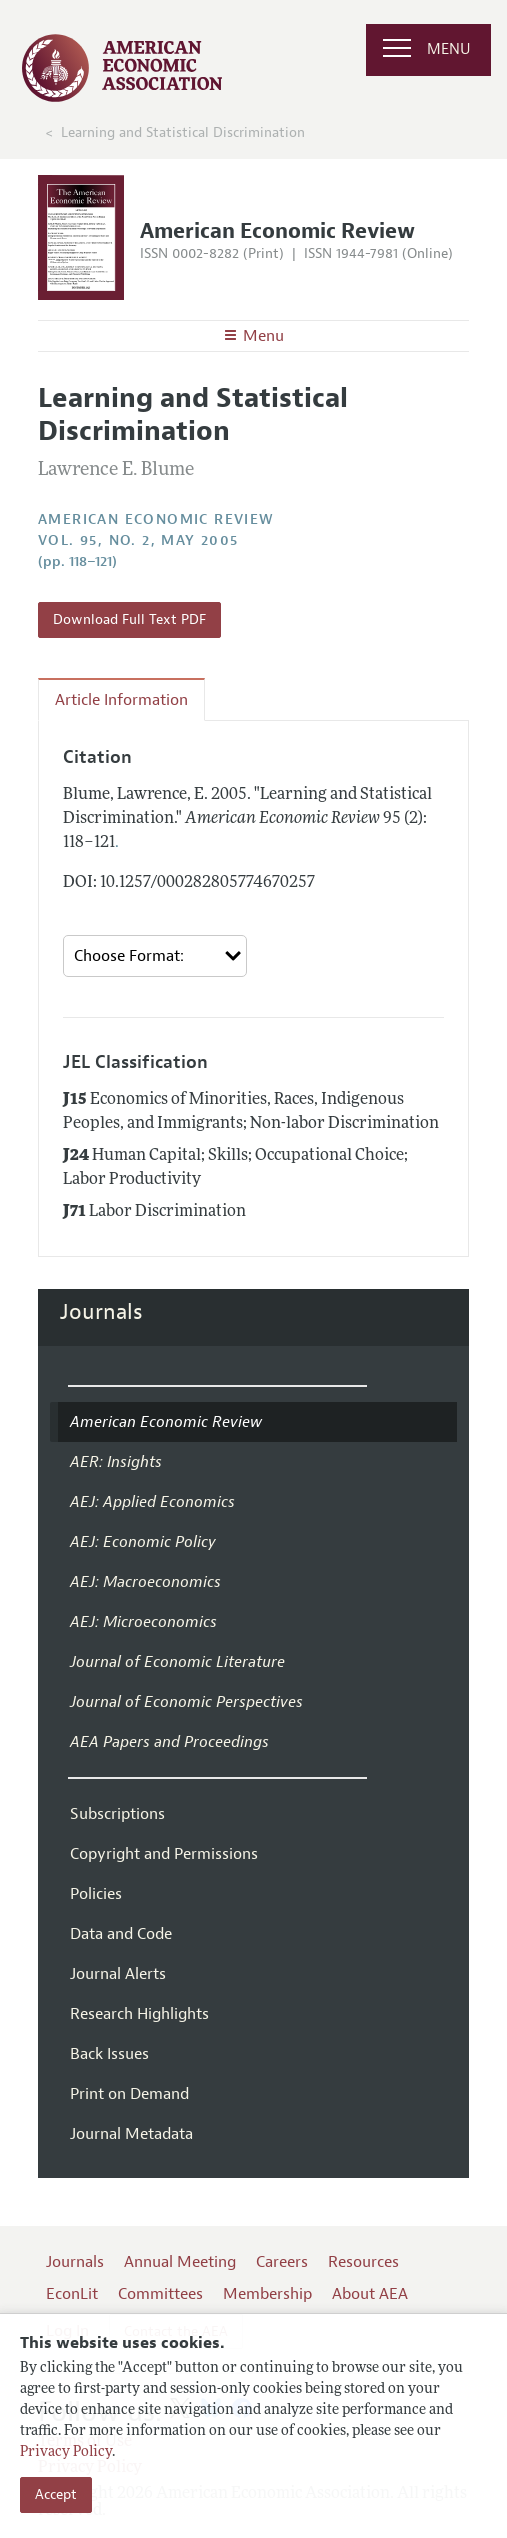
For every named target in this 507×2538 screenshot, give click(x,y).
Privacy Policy (66, 2452)
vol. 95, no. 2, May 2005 (138, 540)
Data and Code (121, 1934)
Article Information (121, 700)
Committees (160, 2294)
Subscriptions (117, 1814)
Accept (56, 2494)
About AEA (370, 2294)
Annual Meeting (180, 2262)
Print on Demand (129, 2094)
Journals (101, 1312)
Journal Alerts (118, 1974)
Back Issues (109, 2054)
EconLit (72, 2294)
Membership (267, 2294)
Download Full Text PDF (129, 619)
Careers (282, 2262)
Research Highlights (139, 2014)
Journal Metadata (131, 2134)
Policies (96, 1894)
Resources (363, 2262)
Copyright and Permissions (164, 1854)
